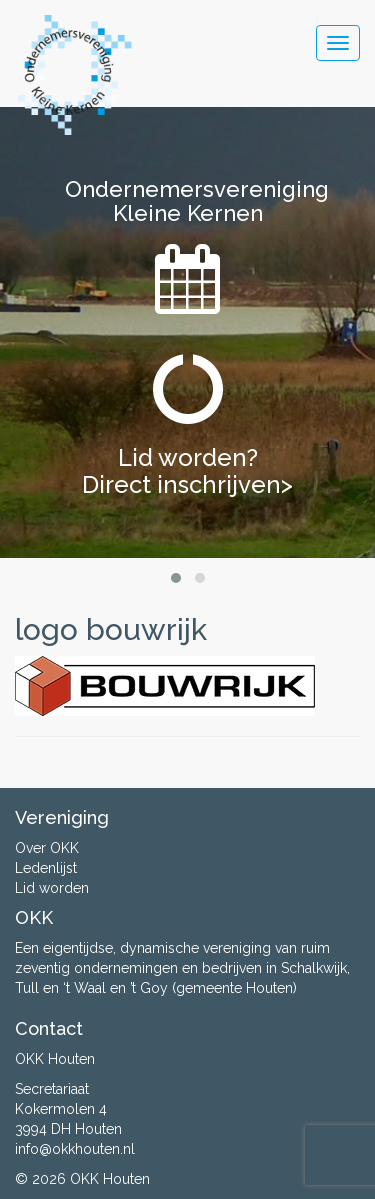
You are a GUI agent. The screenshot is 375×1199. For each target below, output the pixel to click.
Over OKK (47, 848)
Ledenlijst (46, 868)
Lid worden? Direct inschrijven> (187, 470)
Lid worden (52, 888)
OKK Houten (110, 1179)
